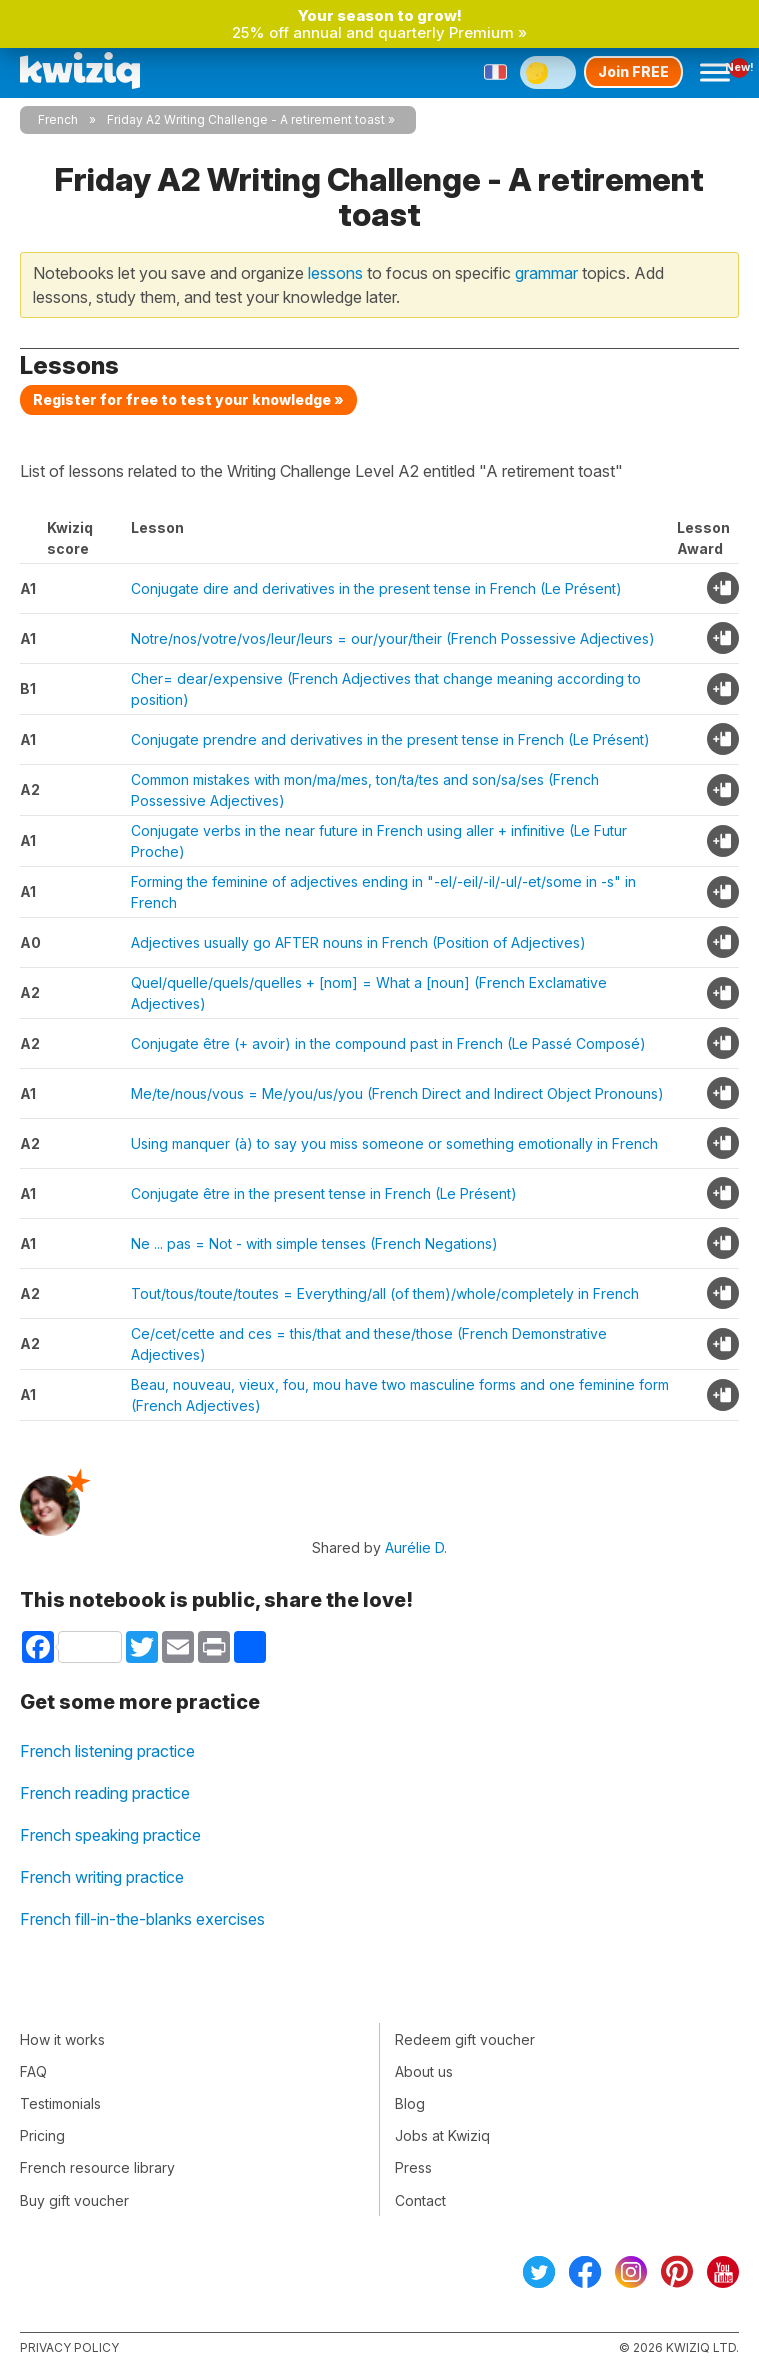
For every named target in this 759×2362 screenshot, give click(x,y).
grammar (546, 273)
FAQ (33, 2071)
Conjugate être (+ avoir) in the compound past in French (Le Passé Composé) (388, 1043)
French (58, 119)
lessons (335, 273)
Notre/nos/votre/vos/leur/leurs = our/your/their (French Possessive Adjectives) (393, 638)
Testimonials (60, 2103)
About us (424, 2071)
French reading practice (105, 1793)
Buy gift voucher (74, 2200)
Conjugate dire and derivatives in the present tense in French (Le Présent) (376, 588)
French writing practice (102, 1877)
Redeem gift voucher (465, 2039)
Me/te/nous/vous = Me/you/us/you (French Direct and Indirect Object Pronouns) (397, 1093)
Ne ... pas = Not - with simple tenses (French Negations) (314, 1243)
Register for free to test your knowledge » (188, 399)
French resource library (97, 2167)
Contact (420, 2200)
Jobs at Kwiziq (442, 2135)
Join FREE (633, 71)
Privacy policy (69, 2347)
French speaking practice (110, 1835)
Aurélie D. (416, 1547)
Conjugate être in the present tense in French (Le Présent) (324, 1193)
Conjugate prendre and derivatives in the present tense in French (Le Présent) (390, 739)
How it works (62, 2039)
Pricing (42, 2135)
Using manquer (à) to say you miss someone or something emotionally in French (394, 1143)
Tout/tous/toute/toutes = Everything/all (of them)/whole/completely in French (385, 1293)
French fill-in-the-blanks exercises (142, 1919)
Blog (410, 2103)
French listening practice (107, 1751)
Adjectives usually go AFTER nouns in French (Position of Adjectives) (358, 942)
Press (413, 2167)
